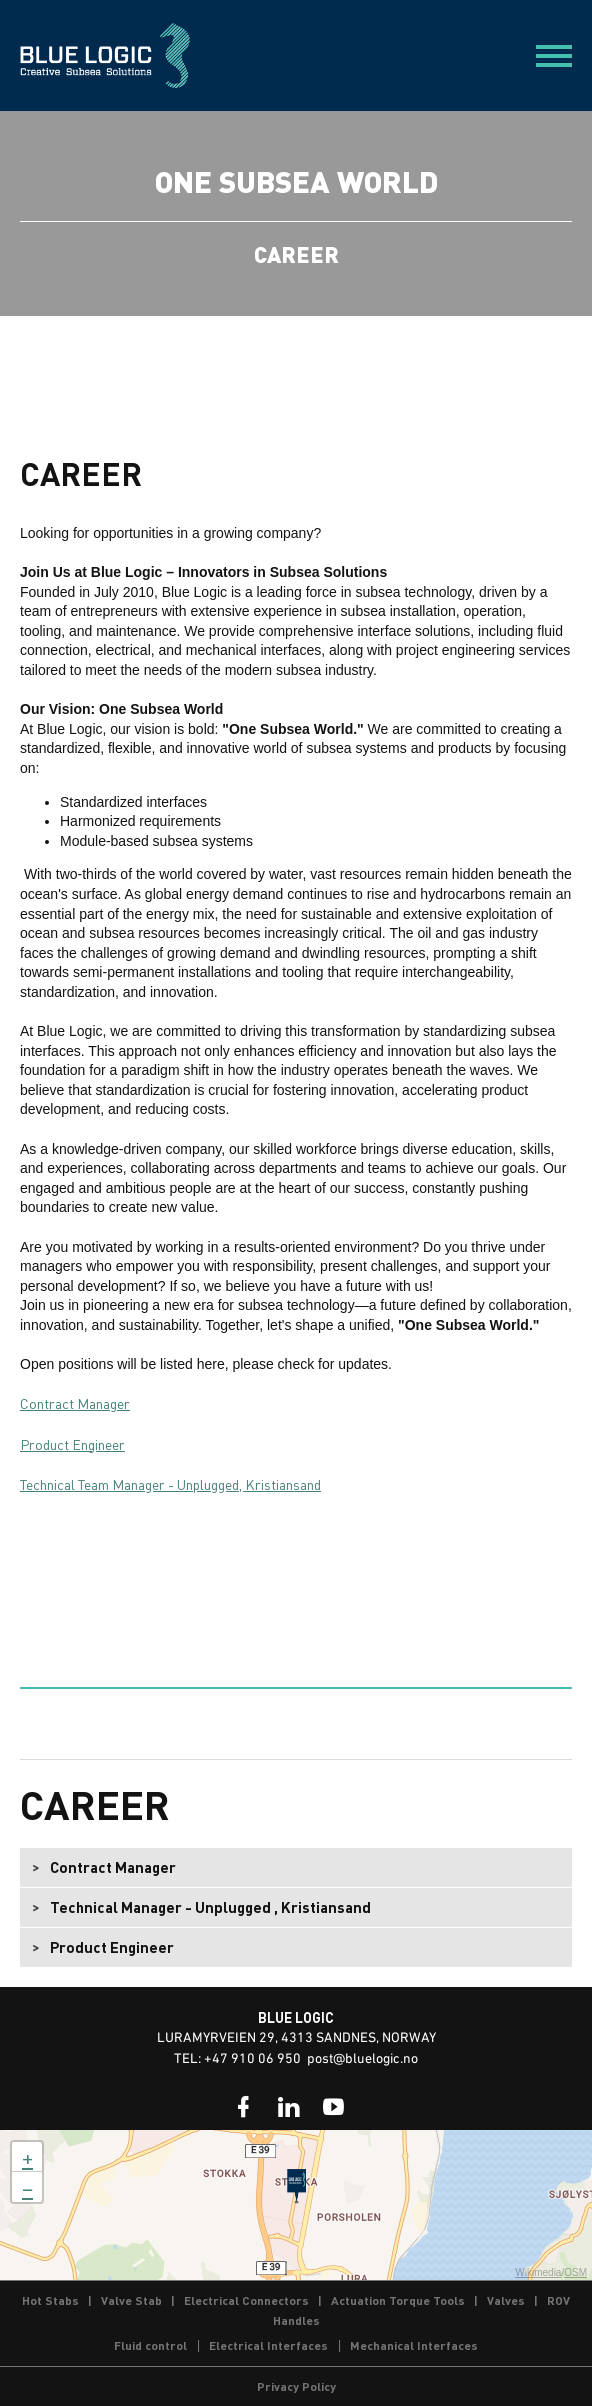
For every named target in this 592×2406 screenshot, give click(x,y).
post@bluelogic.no (362, 2059)
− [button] (27, 2187)
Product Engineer (72, 1444)
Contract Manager (75, 1403)
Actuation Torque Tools (398, 2300)
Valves (506, 2300)
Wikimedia (538, 2272)
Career (95, 1804)
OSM (575, 2272)
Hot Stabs (50, 2300)
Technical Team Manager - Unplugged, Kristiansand (170, 1484)
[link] (243, 2107)
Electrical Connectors (246, 2300)
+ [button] (27, 2157)
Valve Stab (131, 2300)
